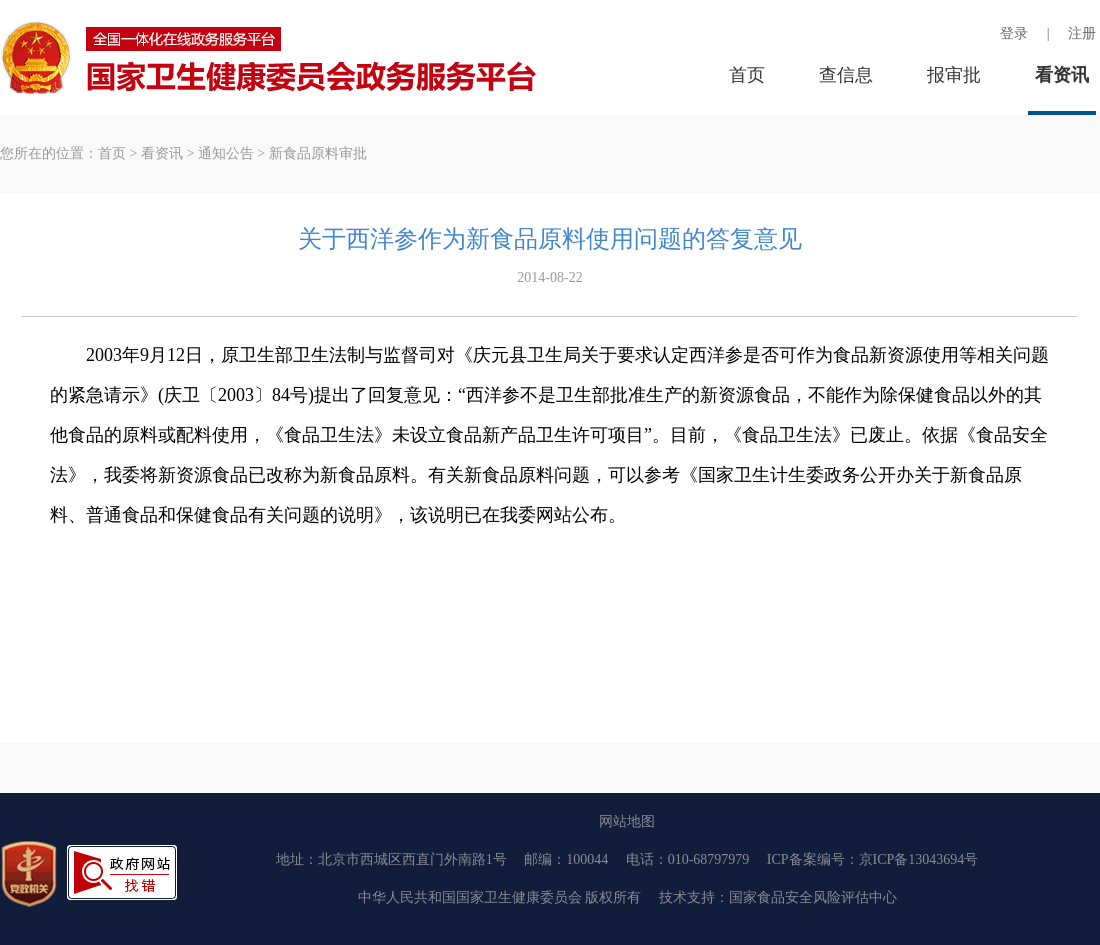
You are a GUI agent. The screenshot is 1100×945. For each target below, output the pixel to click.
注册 (1082, 33)
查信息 (846, 75)
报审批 (954, 75)
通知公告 (226, 153)
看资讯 (1062, 75)
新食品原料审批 (318, 153)
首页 (747, 75)
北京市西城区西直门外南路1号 (412, 859)
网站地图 (627, 821)
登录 (1014, 33)
